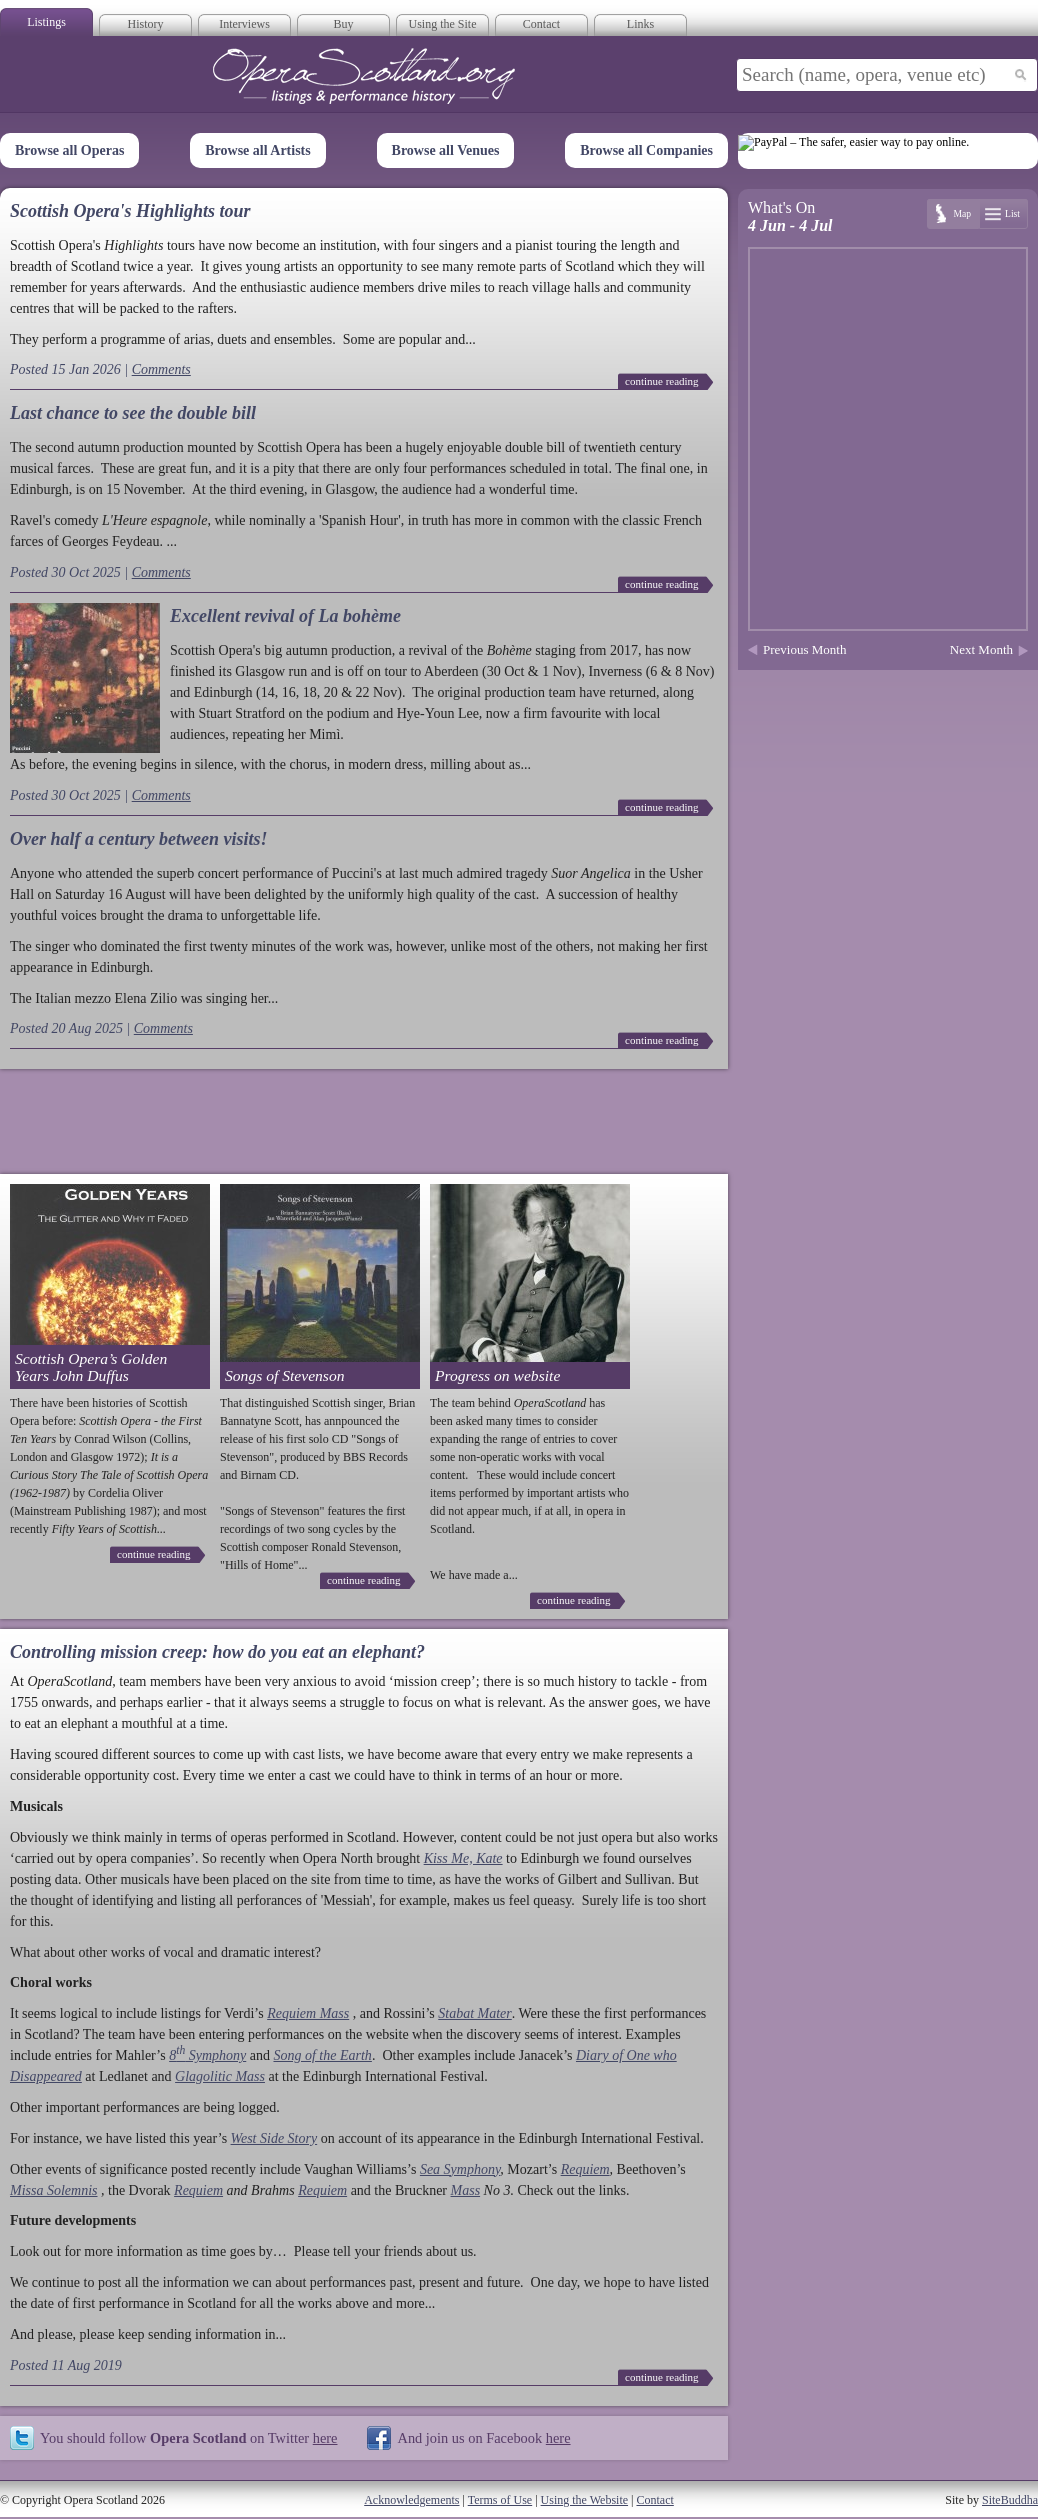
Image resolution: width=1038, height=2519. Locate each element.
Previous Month (804, 649)
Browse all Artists (258, 150)
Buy (343, 24)
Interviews (244, 24)
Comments (161, 369)
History (146, 24)
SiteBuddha (1010, 2500)
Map (962, 213)
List (1012, 213)
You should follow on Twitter (188, 2438)
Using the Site (443, 24)
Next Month (981, 649)
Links (640, 24)
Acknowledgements (411, 2500)
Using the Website (584, 2500)
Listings (46, 22)
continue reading (662, 381)
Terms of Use (500, 2500)
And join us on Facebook (483, 2438)
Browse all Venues (446, 150)
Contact (541, 24)
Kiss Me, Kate (463, 1858)
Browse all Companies (646, 150)
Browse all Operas (69, 150)
